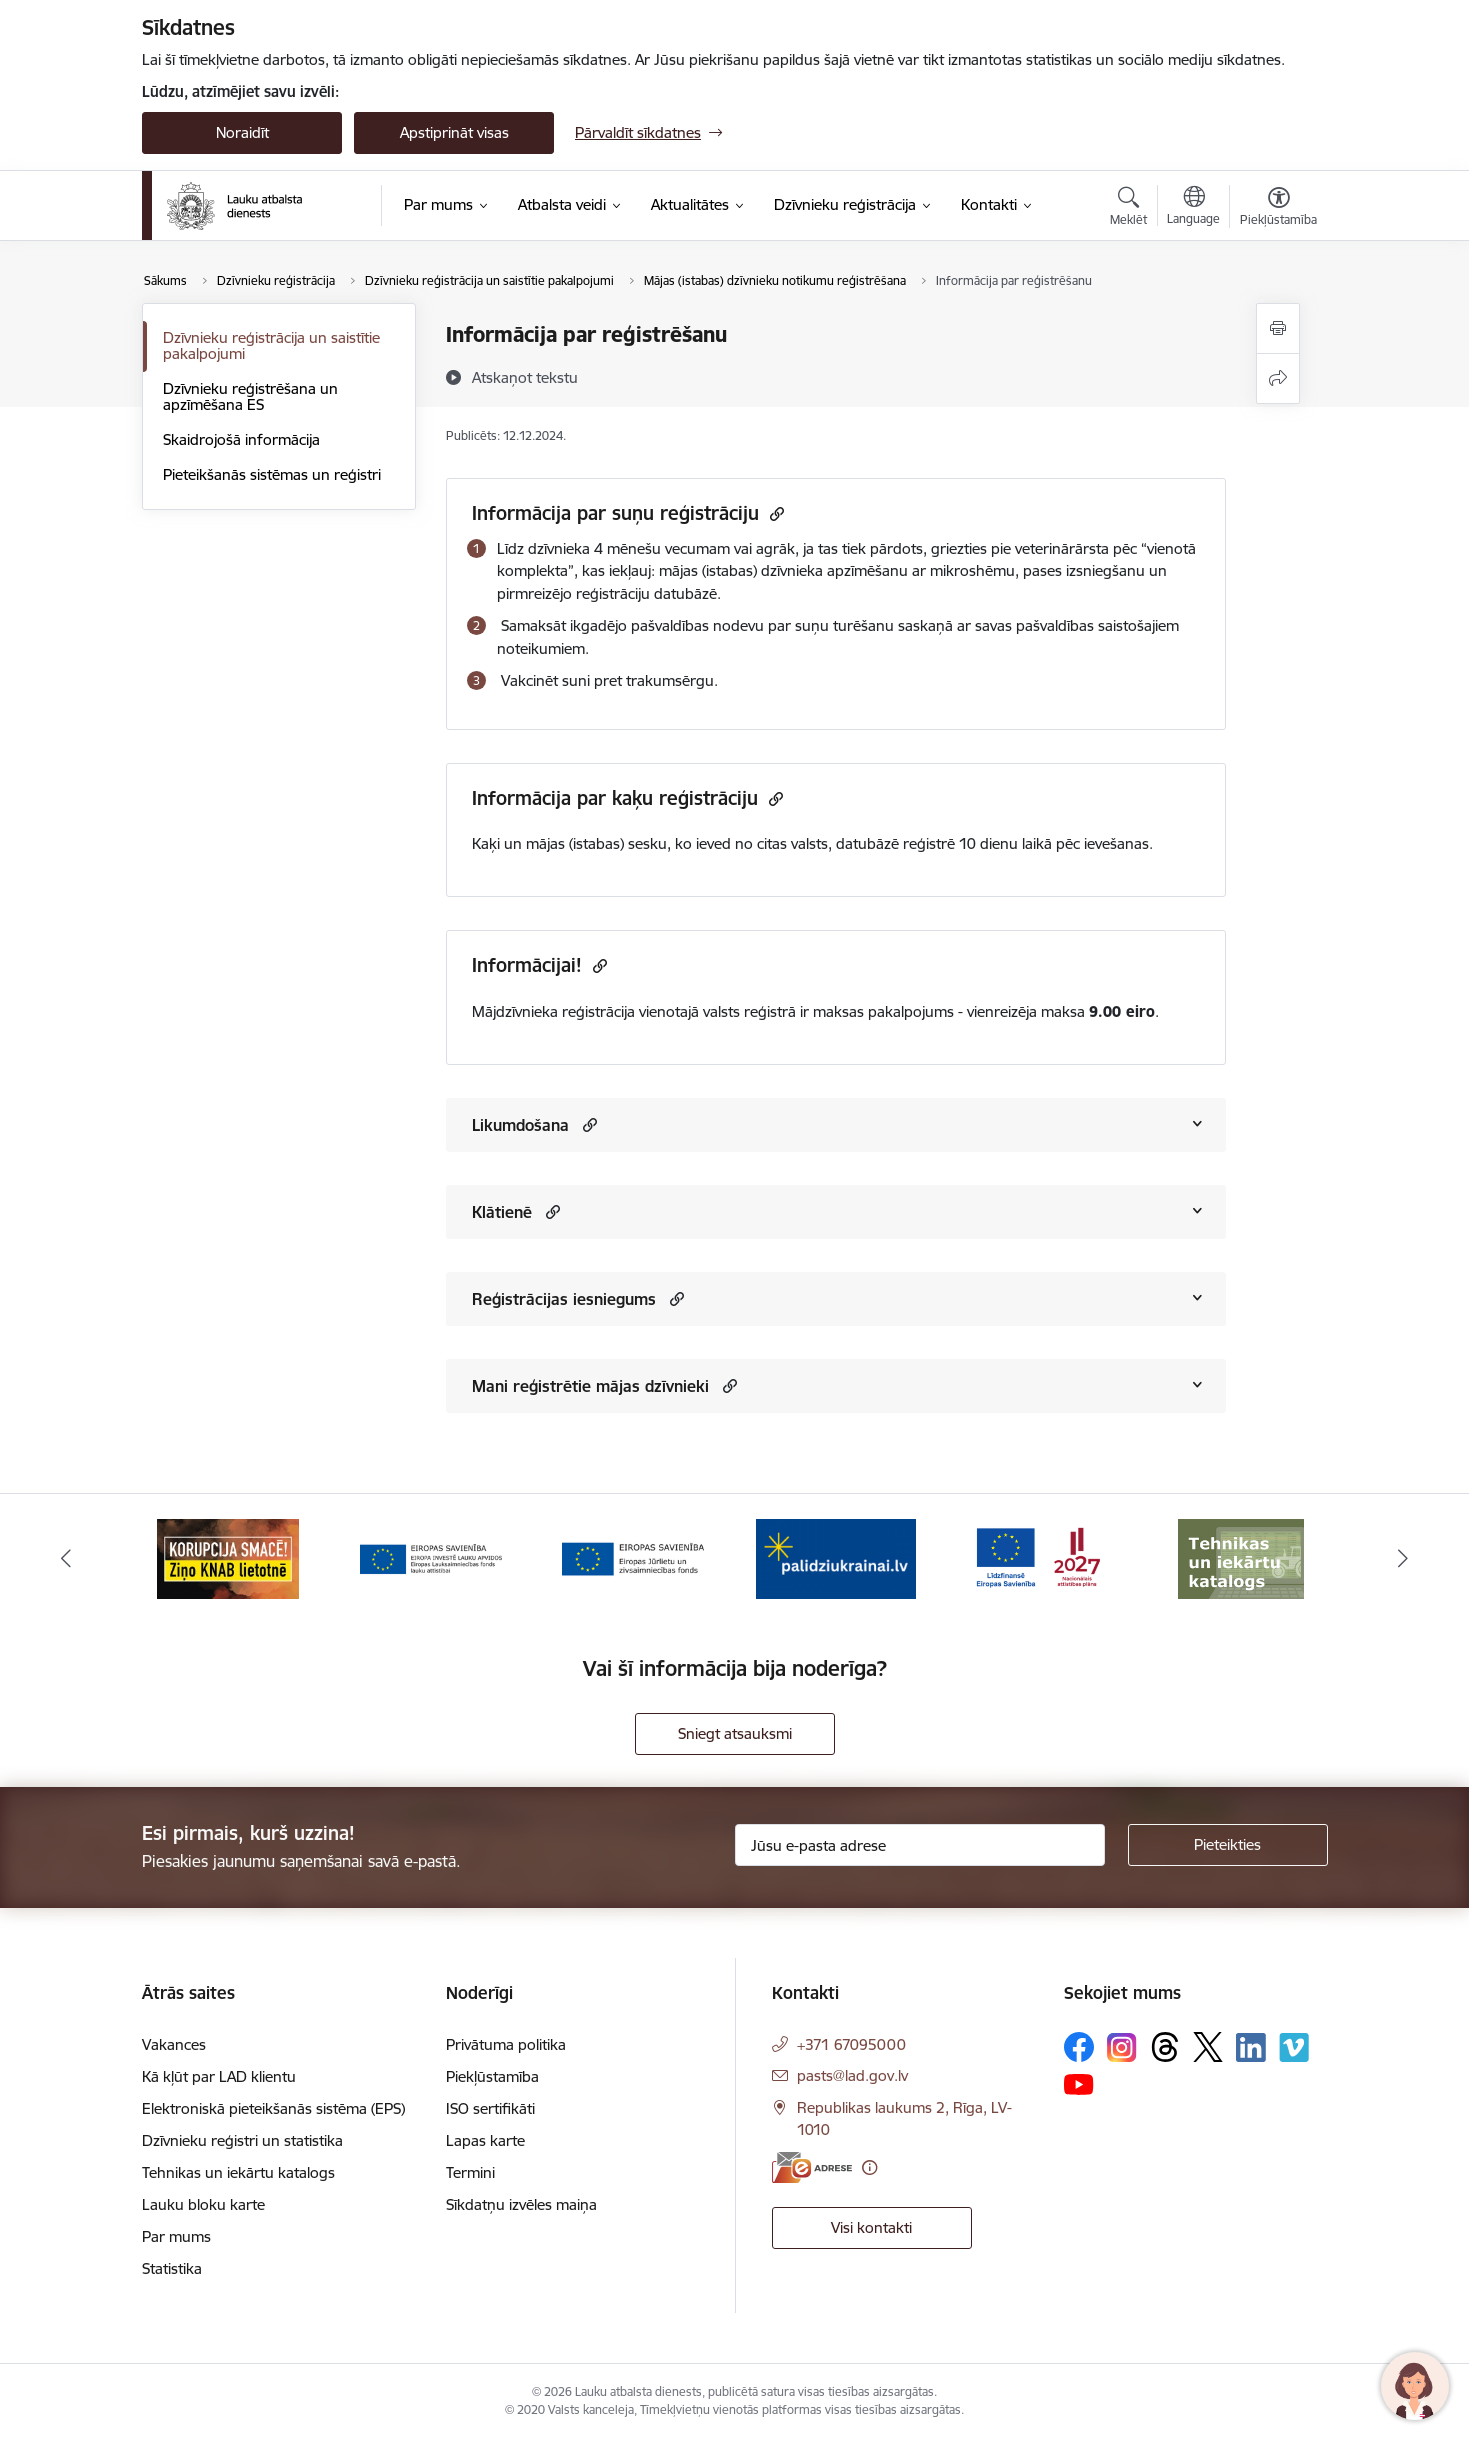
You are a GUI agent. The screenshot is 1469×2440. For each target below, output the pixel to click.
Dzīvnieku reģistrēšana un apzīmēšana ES (250, 396)
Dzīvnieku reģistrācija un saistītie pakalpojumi (271, 345)
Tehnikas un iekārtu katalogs (238, 2172)
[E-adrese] (812, 2167)
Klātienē (502, 1212)
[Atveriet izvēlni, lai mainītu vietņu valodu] (1193, 208)
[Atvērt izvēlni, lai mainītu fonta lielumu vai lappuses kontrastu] (1278, 209)
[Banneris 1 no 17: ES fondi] (228, 1557)
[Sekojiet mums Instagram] (1122, 2047)
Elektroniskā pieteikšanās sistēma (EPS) (273, 2108)
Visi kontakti (871, 2227)
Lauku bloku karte (203, 2204)
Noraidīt (242, 132)
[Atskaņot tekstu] (525, 377)
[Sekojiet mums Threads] (1165, 2047)
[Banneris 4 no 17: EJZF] (836, 1557)
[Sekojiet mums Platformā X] (1208, 2047)
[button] (587, 1124)
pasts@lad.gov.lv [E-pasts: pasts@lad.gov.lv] (852, 2075)
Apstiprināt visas (454, 132)
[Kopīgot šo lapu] (1278, 378)
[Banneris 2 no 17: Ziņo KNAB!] (431, 1557)
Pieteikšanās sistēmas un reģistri (272, 474)
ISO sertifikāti (490, 2108)
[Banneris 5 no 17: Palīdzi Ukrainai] (1038, 1557)
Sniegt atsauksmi (735, 1733)
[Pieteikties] (1228, 1845)
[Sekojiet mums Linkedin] (1251, 2048)
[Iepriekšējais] (67, 1559)
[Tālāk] (1403, 1559)
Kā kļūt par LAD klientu (219, 2076)
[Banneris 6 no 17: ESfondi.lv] (1241, 1557)
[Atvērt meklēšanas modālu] (1128, 209)
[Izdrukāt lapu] (1278, 328)
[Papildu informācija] (869, 2167)
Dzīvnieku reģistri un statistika (242, 2140)
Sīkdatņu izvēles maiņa (521, 2204)
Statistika (172, 2268)
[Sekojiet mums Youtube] (1079, 2083)
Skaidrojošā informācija (241, 439)
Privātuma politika (506, 2044)
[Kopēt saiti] (774, 513)
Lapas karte (485, 2140)
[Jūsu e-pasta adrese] (920, 1845)
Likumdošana (520, 1125)
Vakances (174, 2044)
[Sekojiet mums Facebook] (1079, 2047)
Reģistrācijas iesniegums (564, 1299)
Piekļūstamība (492, 2076)
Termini (470, 2172)
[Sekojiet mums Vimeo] (1294, 2047)
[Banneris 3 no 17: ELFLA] (633, 1557)
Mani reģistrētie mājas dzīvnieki (590, 1386)
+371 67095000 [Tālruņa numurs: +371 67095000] (851, 2044)
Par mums (176, 2236)
